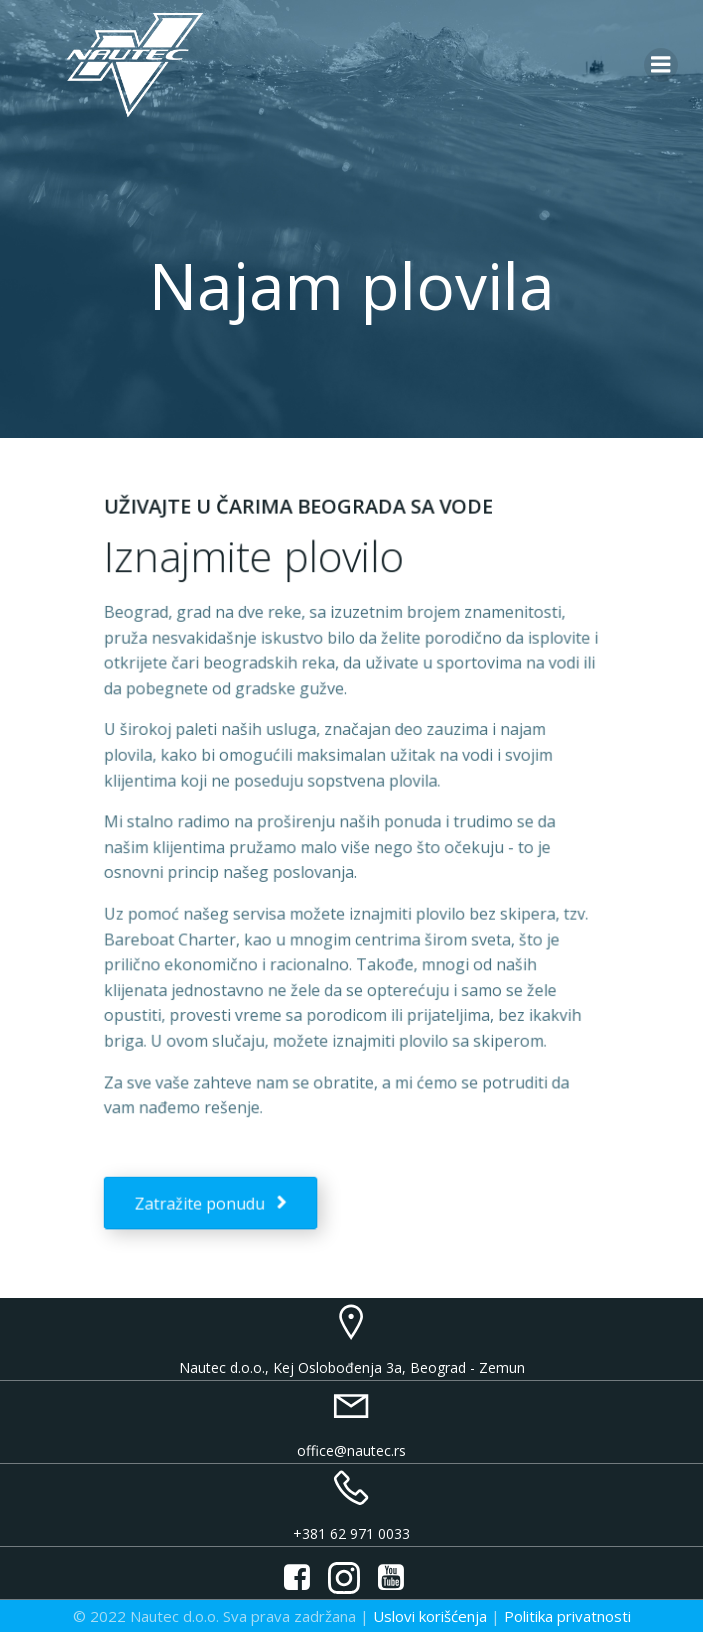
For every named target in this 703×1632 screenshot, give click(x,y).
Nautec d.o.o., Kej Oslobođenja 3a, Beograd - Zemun (352, 1367)
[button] (330, 30)
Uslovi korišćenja (430, 1616)
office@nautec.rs (351, 1450)
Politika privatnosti (567, 1616)
